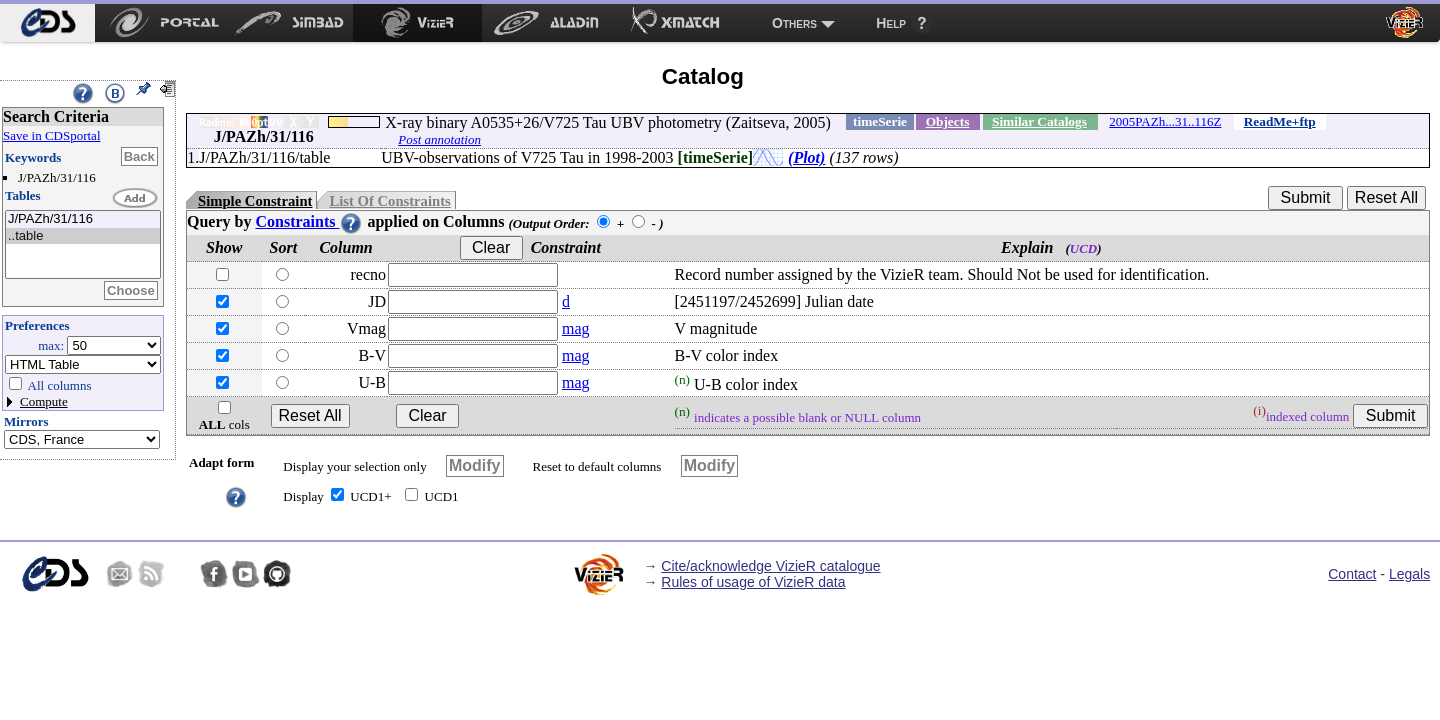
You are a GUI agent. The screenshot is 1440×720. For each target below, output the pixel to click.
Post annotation (439, 139)
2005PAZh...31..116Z (1165, 121)
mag (576, 328)
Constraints (309, 221)
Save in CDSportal (52, 135)
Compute (44, 401)
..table (83, 236)
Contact (1352, 574)
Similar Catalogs (1039, 121)
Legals (1409, 574)
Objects (948, 121)
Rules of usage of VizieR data (753, 582)
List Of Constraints (389, 201)
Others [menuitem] (794, 23)
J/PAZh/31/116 (83, 219)
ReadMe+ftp (1280, 121)
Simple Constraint (255, 201)
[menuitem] (47, 23)
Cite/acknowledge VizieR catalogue (770, 566)
